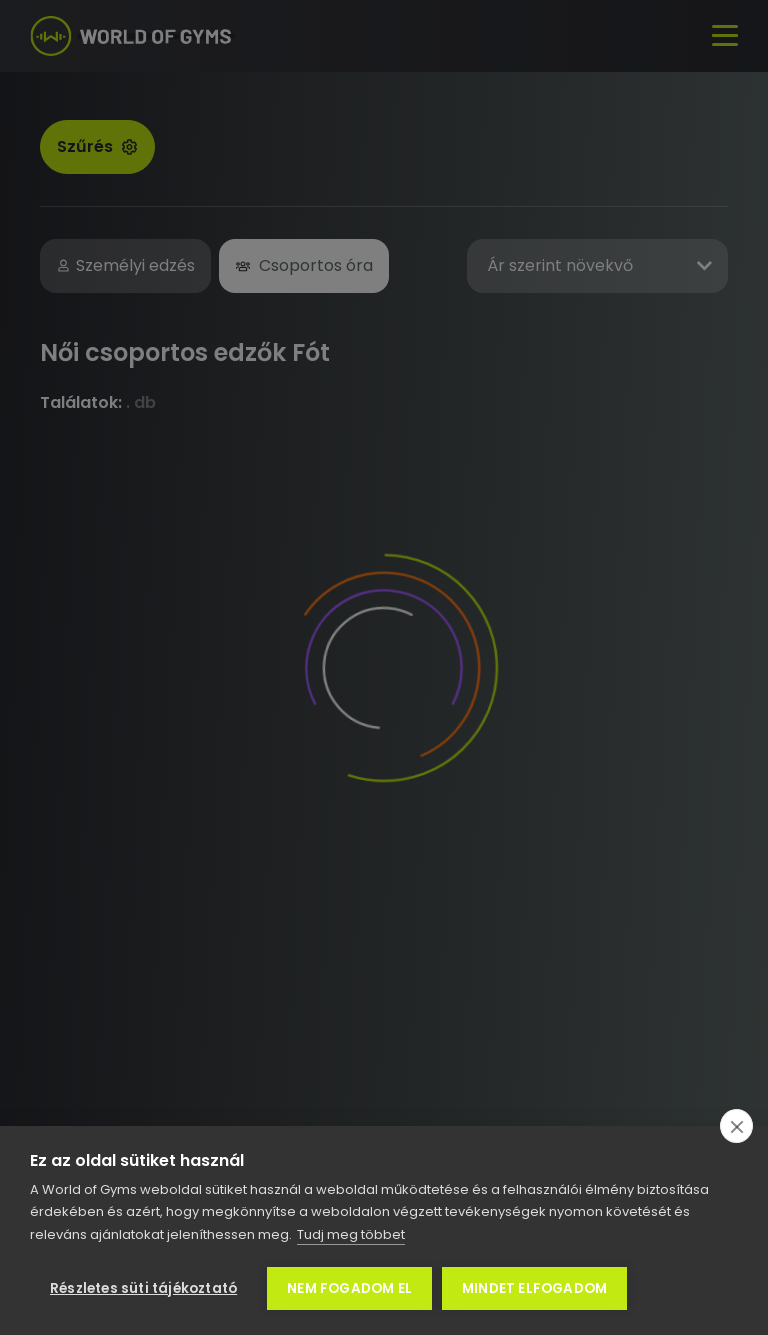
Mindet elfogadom (534, 1288)
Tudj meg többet (351, 1234)
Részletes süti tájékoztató (143, 1288)
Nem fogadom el (349, 1288)
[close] (736, 1126)
